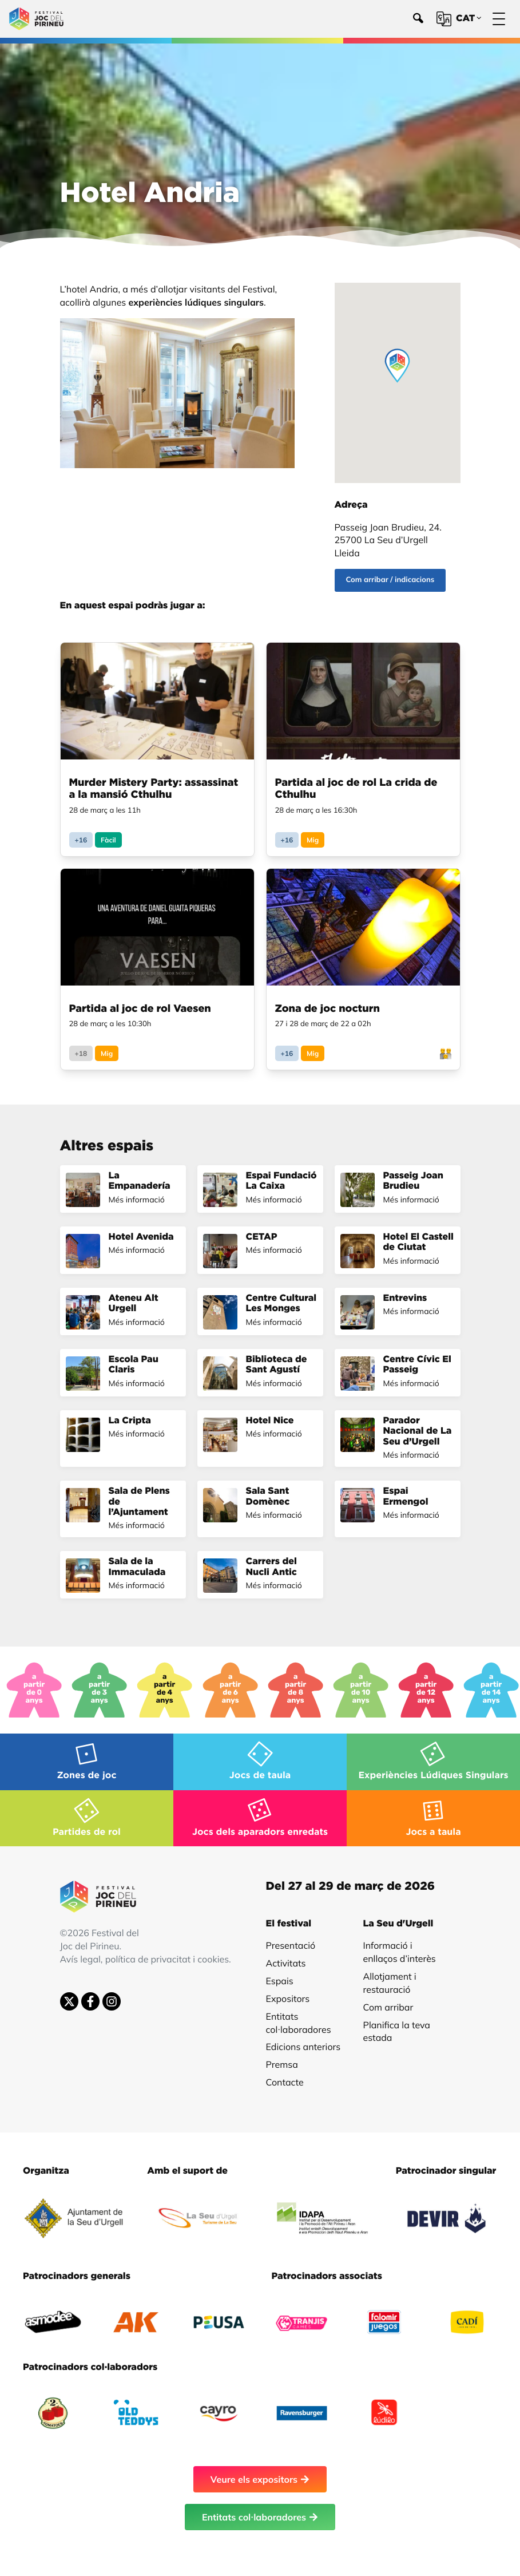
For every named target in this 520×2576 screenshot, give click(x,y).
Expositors (288, 1998)
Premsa (282, 2064)
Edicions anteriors (303, 2046)
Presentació (291, 1945)
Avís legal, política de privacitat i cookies (144, 1959)
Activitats (286, 1963)
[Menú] (499, 19)
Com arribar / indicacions (390, 579)
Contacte (285, 2082)
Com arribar (388, 2007)
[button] (397, 366)
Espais (279, 1981)
